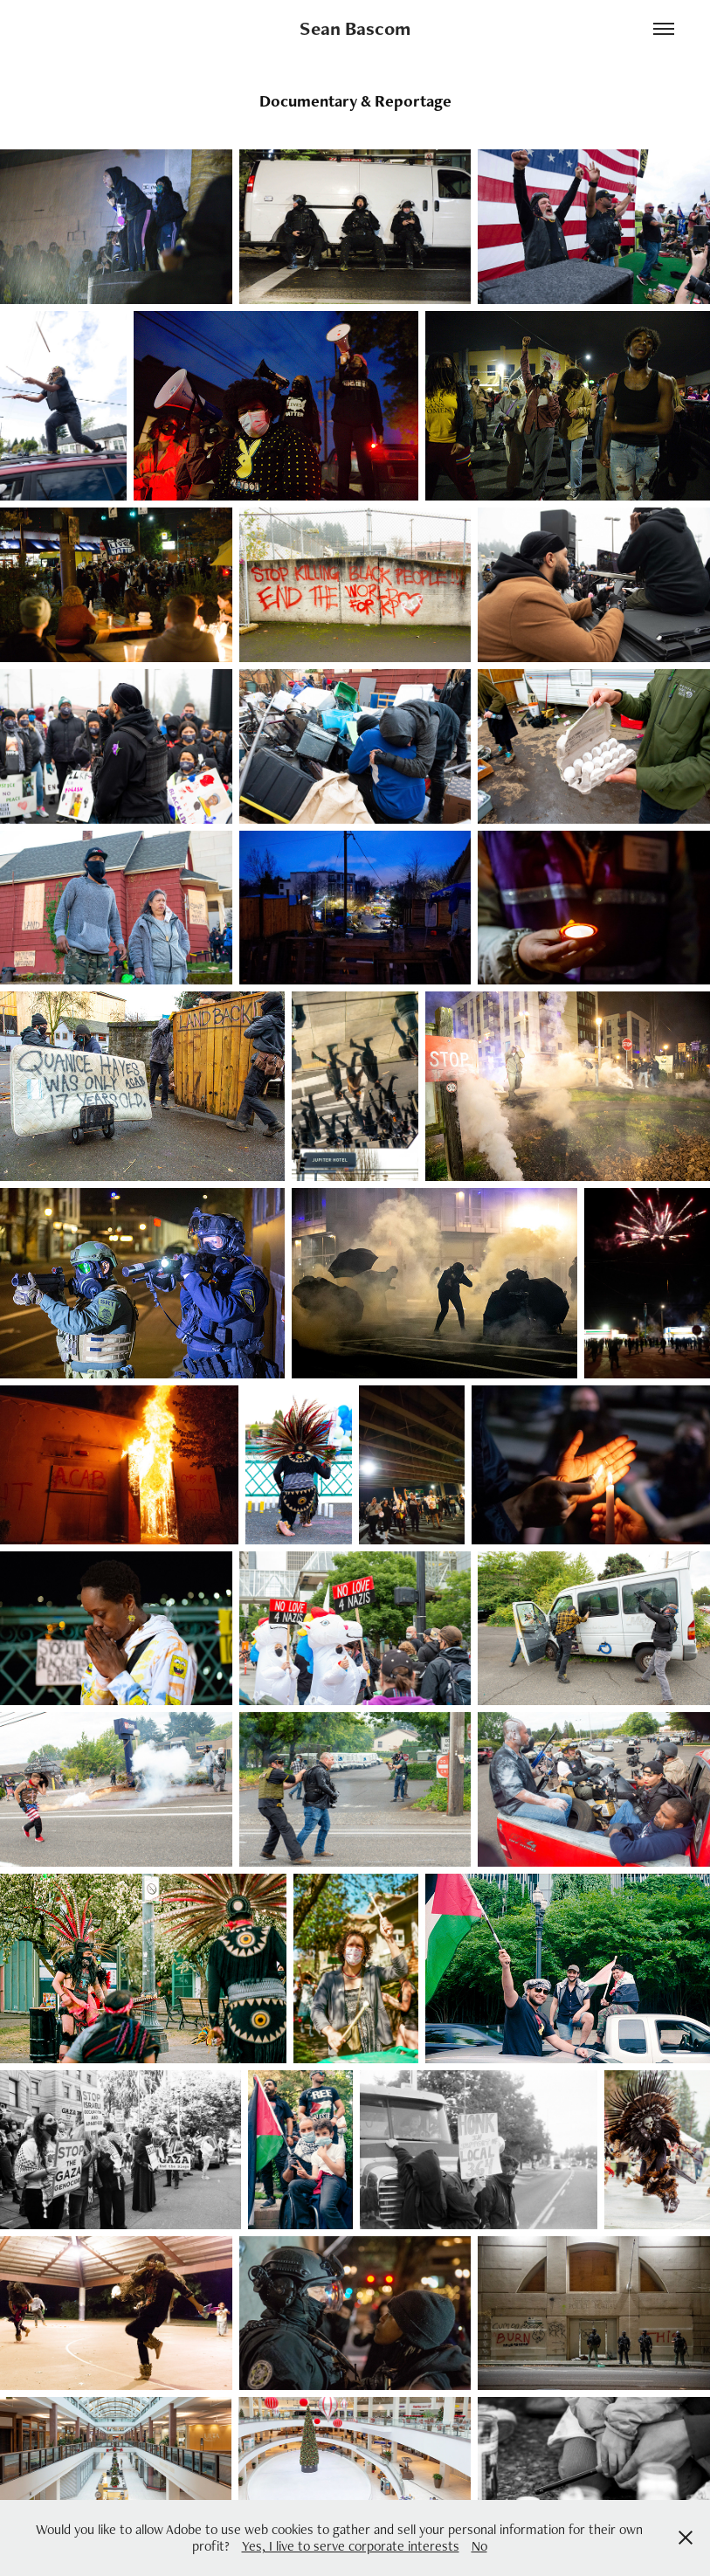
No (479, 2546)
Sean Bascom (355, 28)
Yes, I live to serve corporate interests (350, 2546)
